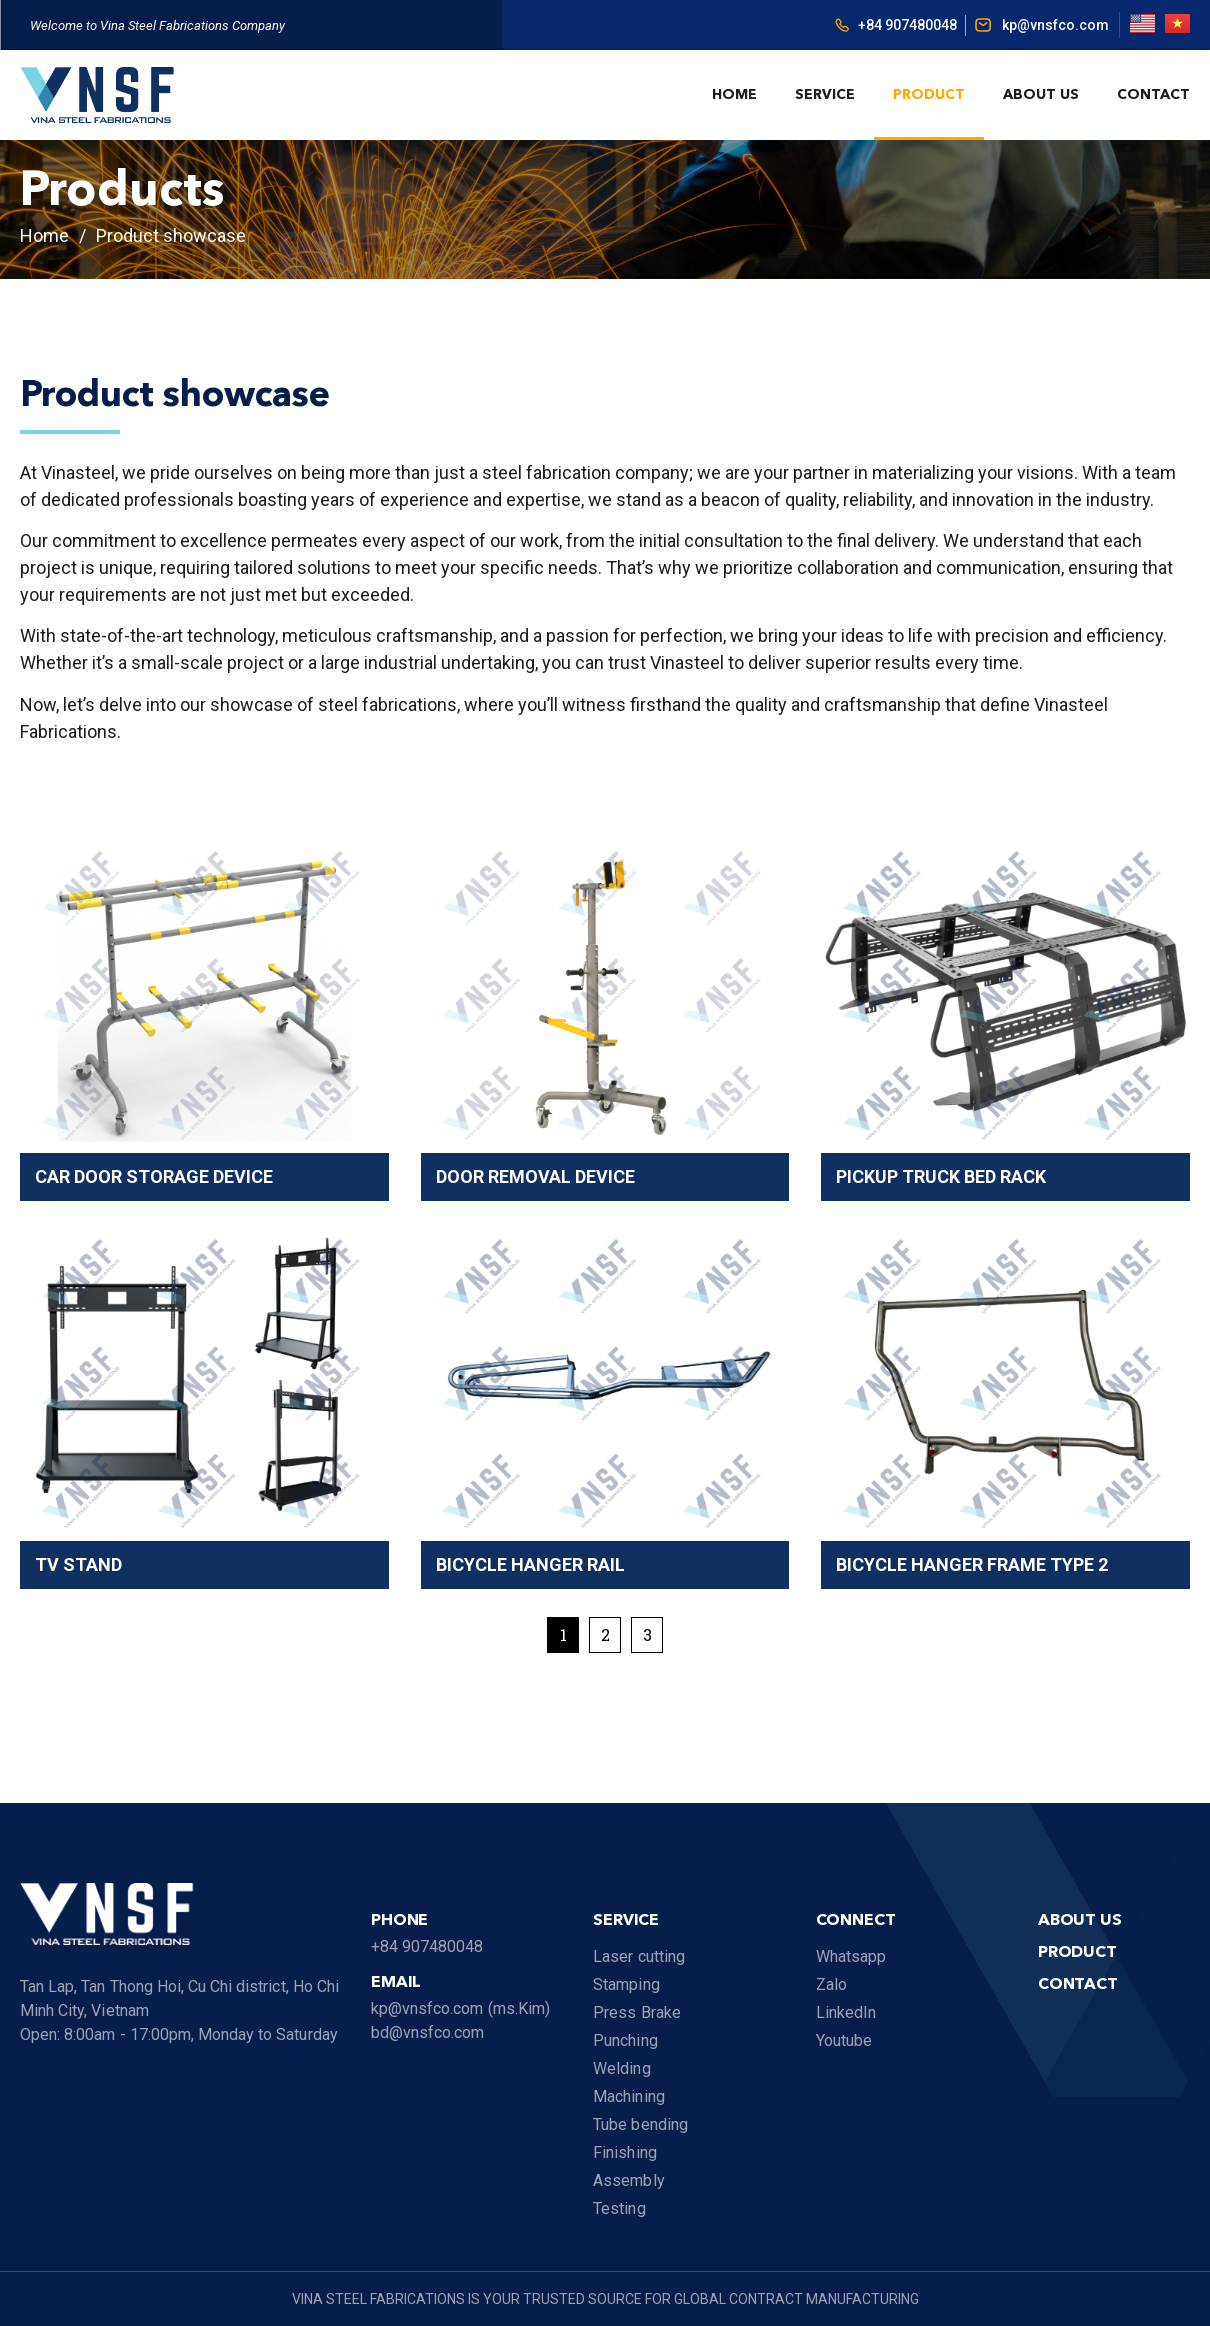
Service (825, 95)
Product (929, 95)
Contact (1153, 95)
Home (734, 95)
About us (1041, 95)
